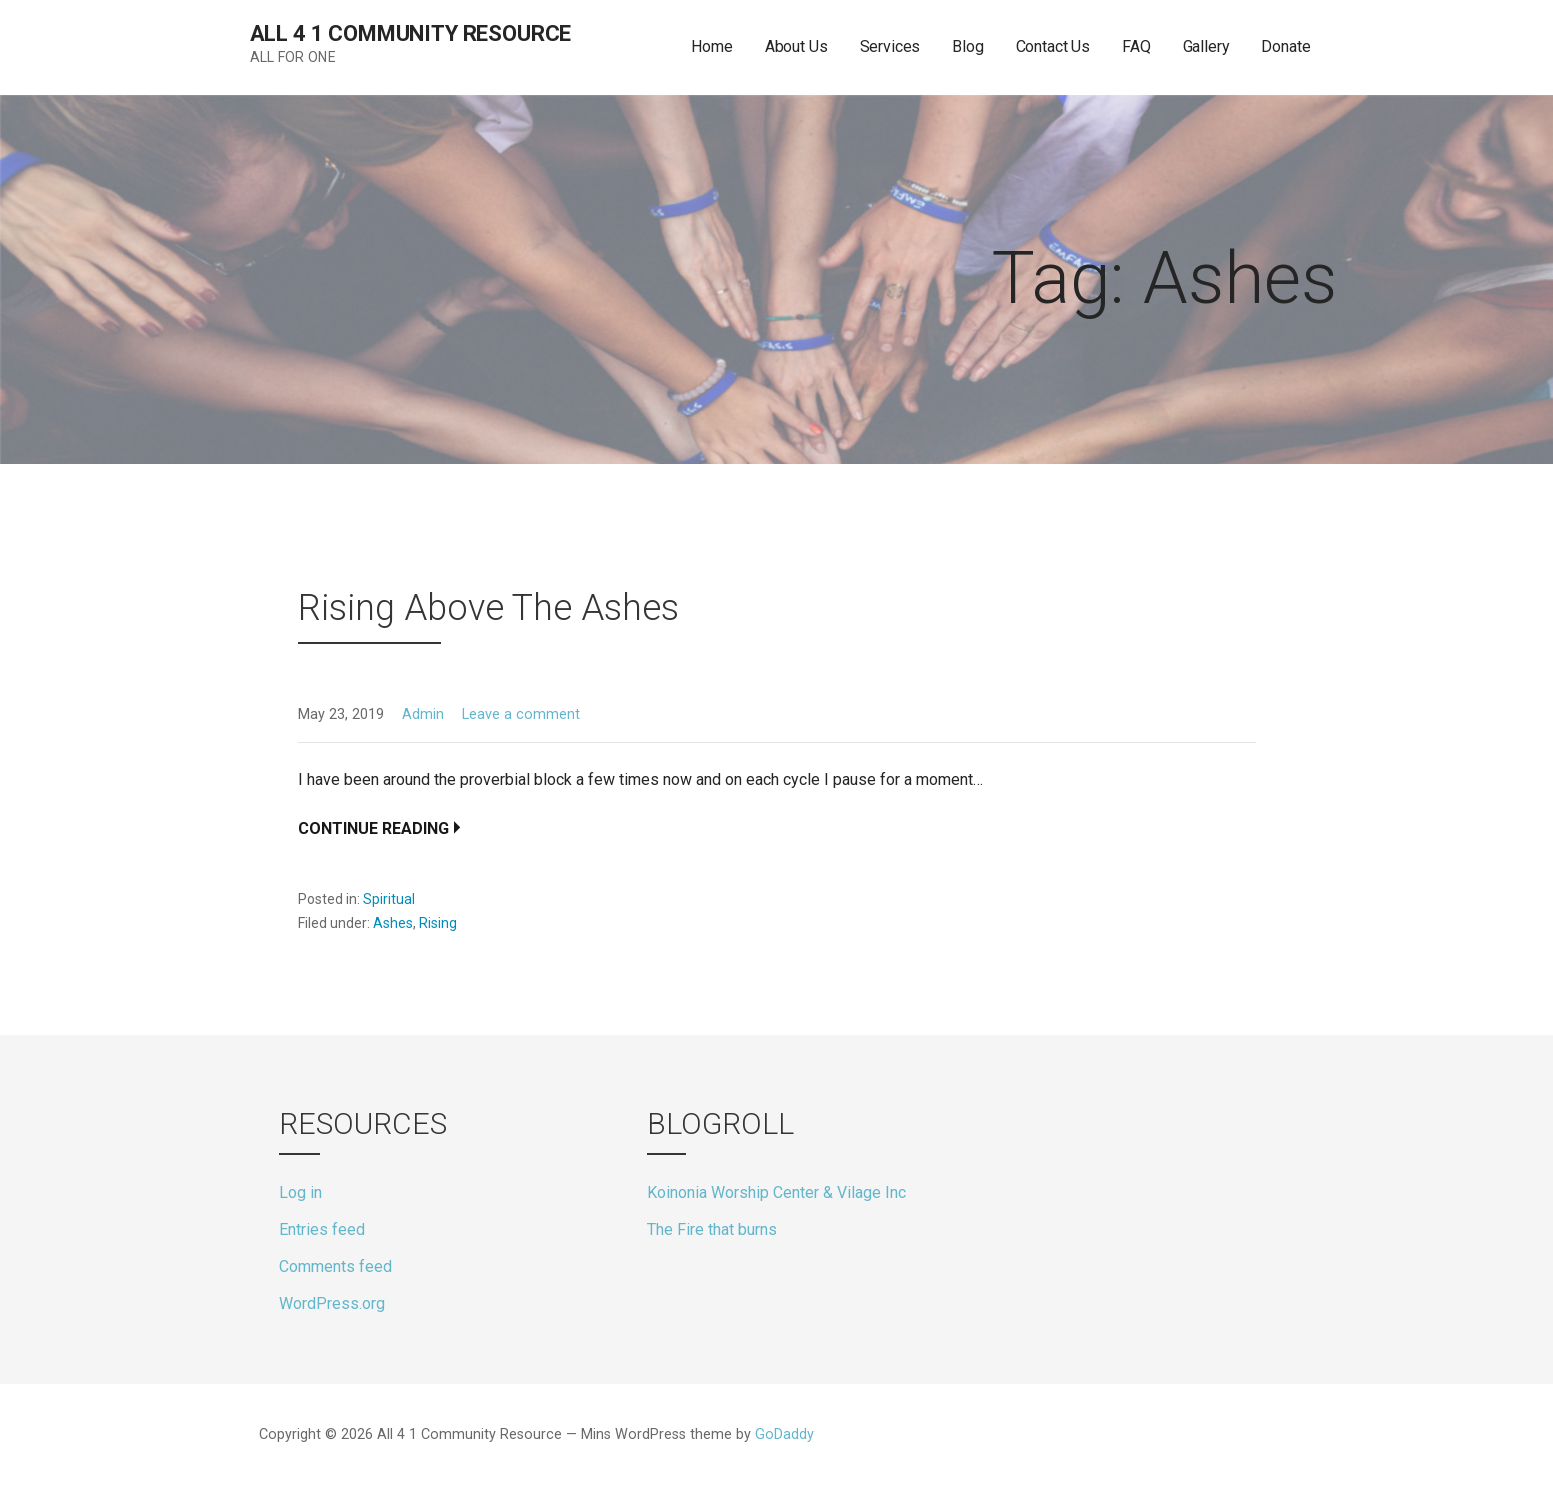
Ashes (393, 923)
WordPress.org (332, 1303)
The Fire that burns (712, 1229)
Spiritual (389, 899)
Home (711, 46)
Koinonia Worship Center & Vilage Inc (776, 1192)
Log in (300, 1192)
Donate (1285, 46)
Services (890, 46)
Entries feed (322, 1229)
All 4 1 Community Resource (411, 33)
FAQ (1136, 46)
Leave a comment (521, 714)
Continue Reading (373, 828)
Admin (423, 714)
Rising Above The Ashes (488, 608)
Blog (967, 46)
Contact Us (1053, 46)
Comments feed (335, 1266)
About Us (796, 46)
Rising (438, 923)
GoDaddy (784, 1434)
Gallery (1206, 46)
